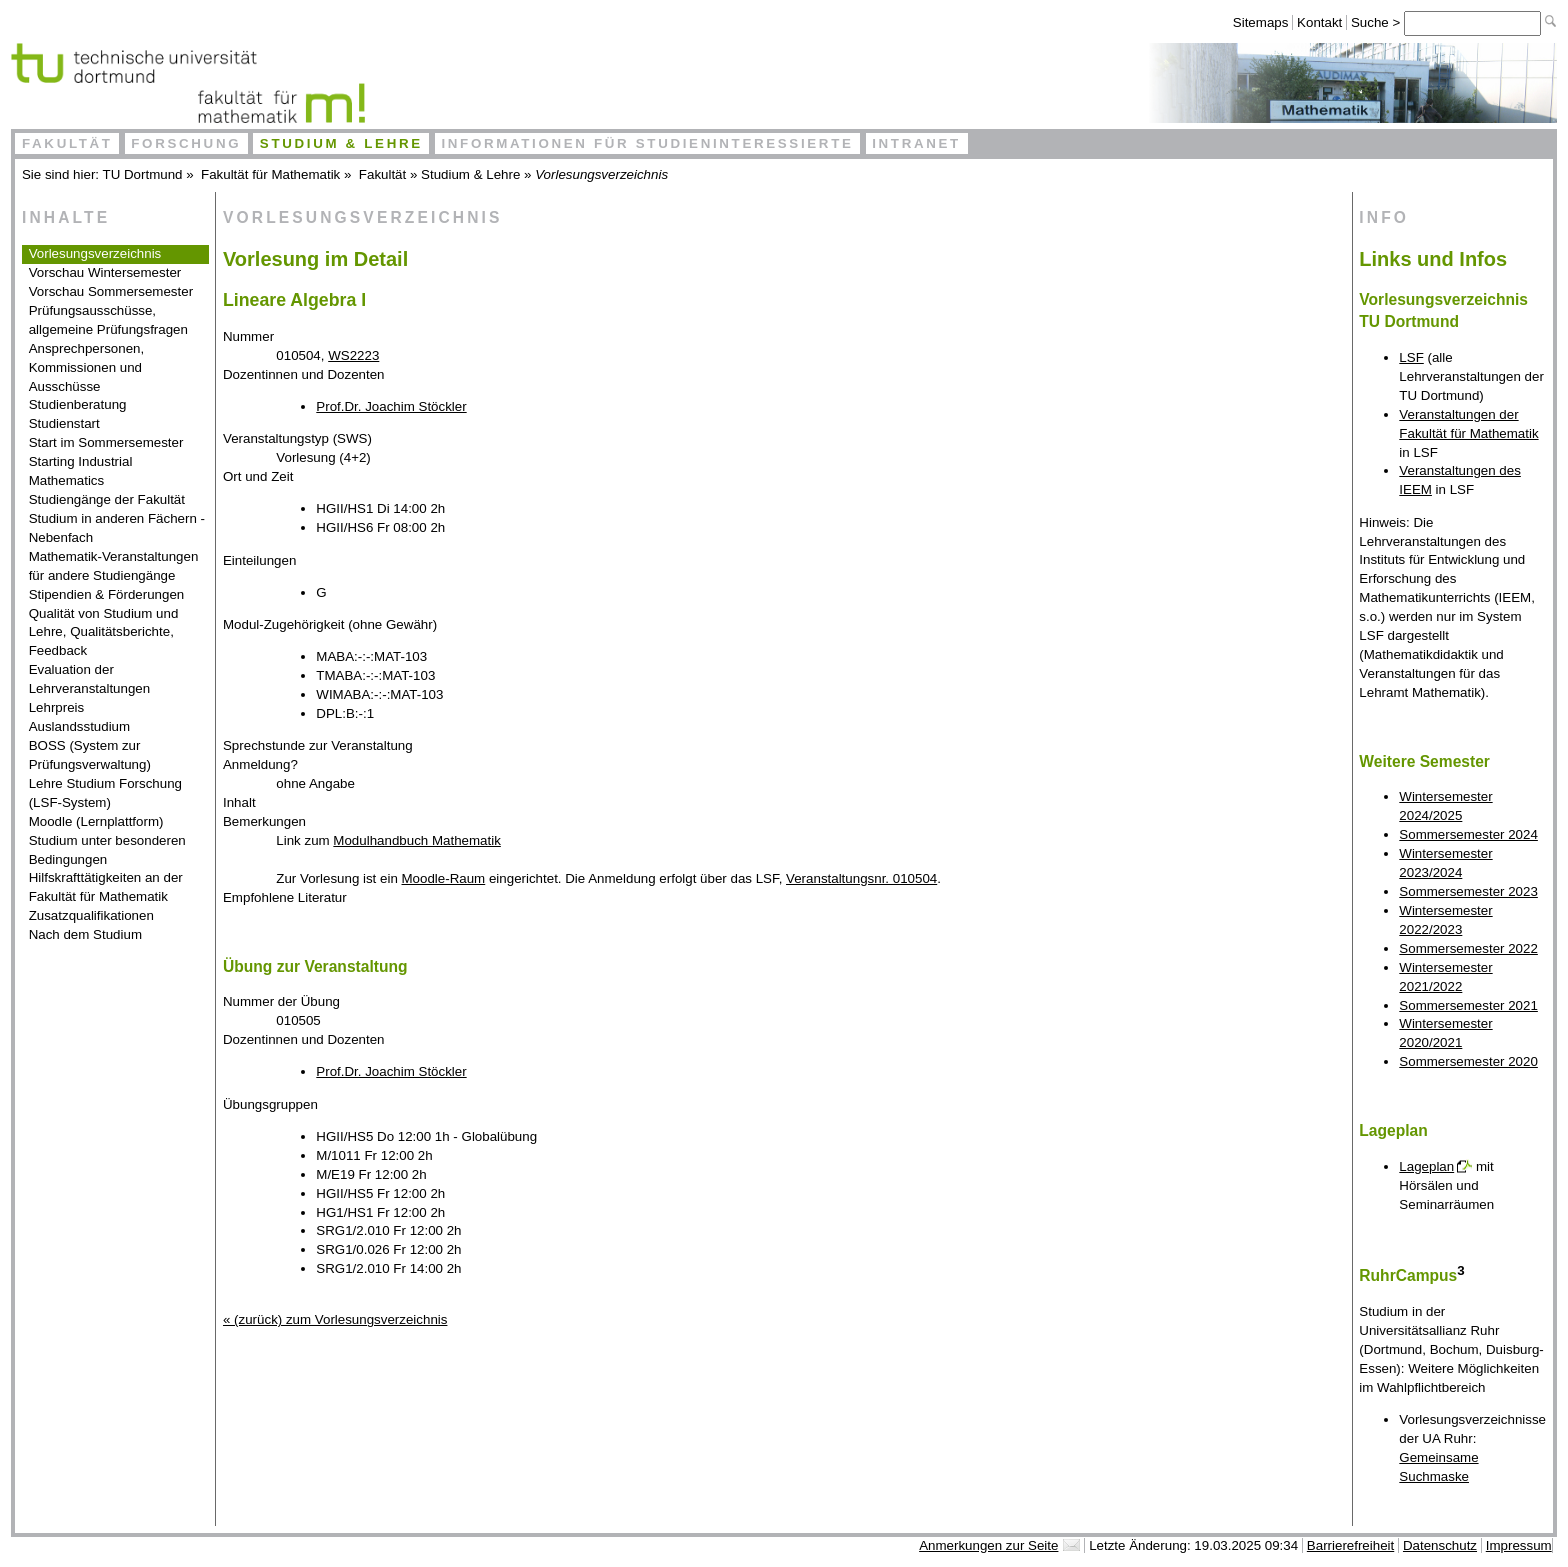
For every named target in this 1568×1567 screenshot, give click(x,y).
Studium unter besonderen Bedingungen (107, 850)
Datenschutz (1440, 1545)
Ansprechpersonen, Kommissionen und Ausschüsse (87, 367)
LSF (1411, 357)
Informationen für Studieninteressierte (647, 143)
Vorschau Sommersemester (111, 291)
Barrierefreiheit (1350, 1545)
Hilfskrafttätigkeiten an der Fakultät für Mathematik (106, 887)
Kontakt (1319, 22)
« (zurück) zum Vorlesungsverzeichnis (335, 1319)
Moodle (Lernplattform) (96, 821)
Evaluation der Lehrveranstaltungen (90, 679)
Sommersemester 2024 (1468, 834)
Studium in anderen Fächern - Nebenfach (117, 528)
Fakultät (67, 143)
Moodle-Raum (444, 878)
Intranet (916, 143)
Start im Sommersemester (106, 442)
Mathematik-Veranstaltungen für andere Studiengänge (114, 566)
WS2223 (353, 355)
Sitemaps (1261, 22)
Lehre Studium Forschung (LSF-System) (105, 793)
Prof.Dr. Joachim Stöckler (391, 406)
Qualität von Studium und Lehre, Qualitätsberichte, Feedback (104, 632)
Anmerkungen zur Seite (988, 1545)
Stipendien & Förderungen (107, 594)
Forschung (186, 143)
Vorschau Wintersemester (105, 272)
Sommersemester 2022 (1468, 948)
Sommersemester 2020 (1468, 1061)
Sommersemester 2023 (1468, 891)
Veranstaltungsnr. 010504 (861, 878)
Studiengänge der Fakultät (107, 499)
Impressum (1519, 1545)
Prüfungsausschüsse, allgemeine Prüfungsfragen (108, 320)
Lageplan (1426, 1166)
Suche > (1377, 22)
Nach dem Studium (85, 934)
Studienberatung (78, 404)
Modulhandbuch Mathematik (416, 840)
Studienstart (64, 423)
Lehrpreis (57, 707)
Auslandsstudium (80, 726)
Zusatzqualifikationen (91, 915)
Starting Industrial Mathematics (81, 471)
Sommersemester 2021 (1468, 1005)
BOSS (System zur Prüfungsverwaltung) (90, 755)
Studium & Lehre (341, 143)
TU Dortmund (143, 174)
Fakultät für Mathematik (270, 174)
